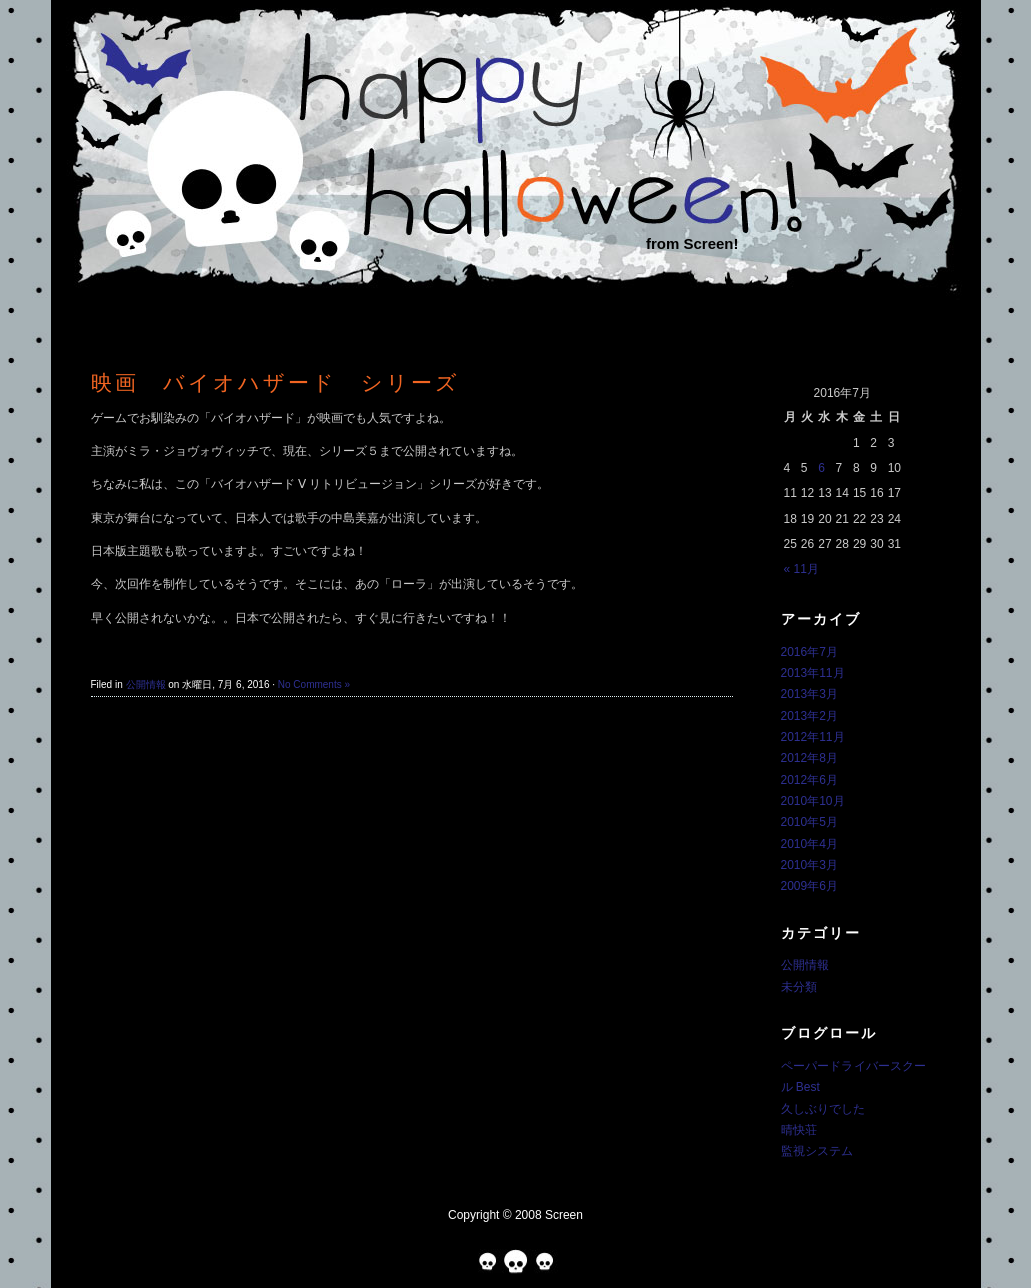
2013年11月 (813, 673)
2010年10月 (813, 801)
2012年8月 (809, 758)
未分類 (799, 987)
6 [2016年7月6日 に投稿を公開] (821, 468)
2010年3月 (809, 865)
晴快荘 (799, 1130)
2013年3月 (809, 694)
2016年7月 (809, 652)
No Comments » (314, 684)
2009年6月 (809, 886)
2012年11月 (813, 737)
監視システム (817, 1151)
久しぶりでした (823, 1109)
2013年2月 (809, 716)
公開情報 (146, 684)
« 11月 (801, 569)
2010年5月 (809, 822)
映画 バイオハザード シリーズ (275, 382)
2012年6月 (809, 780)
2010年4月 (809, 844)
